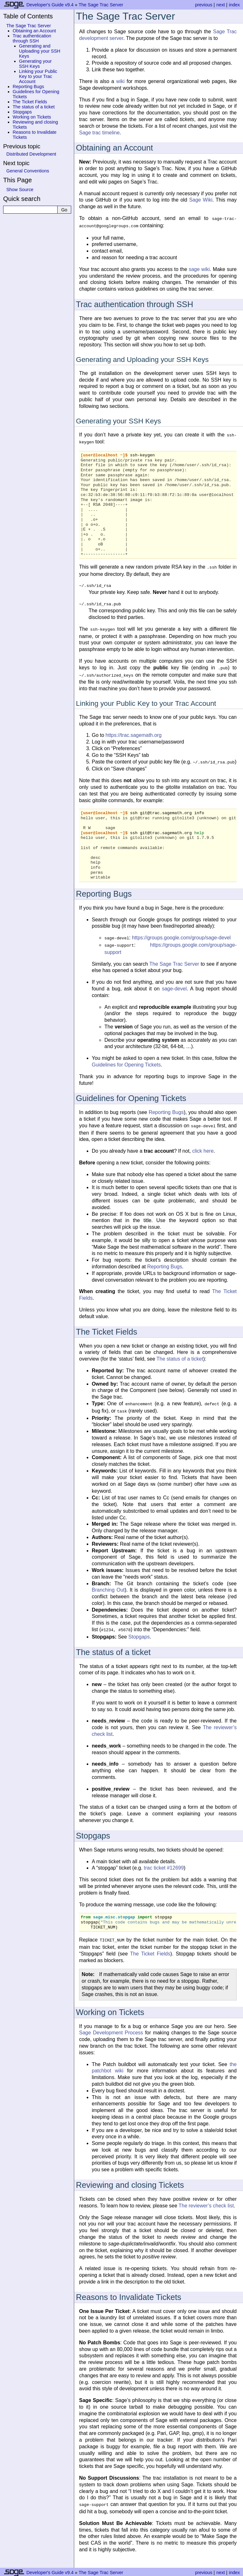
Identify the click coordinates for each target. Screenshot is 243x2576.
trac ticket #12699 (164, 1857)
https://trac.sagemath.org (134, 730)
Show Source (20, 189)
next (220, 4)
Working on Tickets (32, 116)
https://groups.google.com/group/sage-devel (181, 932)
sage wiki (199, 268)
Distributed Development (31, 154)
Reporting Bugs (28, 86)
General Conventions (27, 170)
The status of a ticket (34, 106)
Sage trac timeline (99, 132)
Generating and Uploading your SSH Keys (39, 51)
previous (203, 4)
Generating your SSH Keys (35, 64)
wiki (120, 81)
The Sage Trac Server (101, 4)
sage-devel (174, 981)
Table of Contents (28, 16)
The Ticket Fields (30, 101)
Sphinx (176, 2571)
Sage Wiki (201, 200)
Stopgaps (22, 111)
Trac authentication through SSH (32, 38)
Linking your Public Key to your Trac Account (38, 76)
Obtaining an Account (34, 30)
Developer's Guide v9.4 (49, 4)
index (234, 4)
